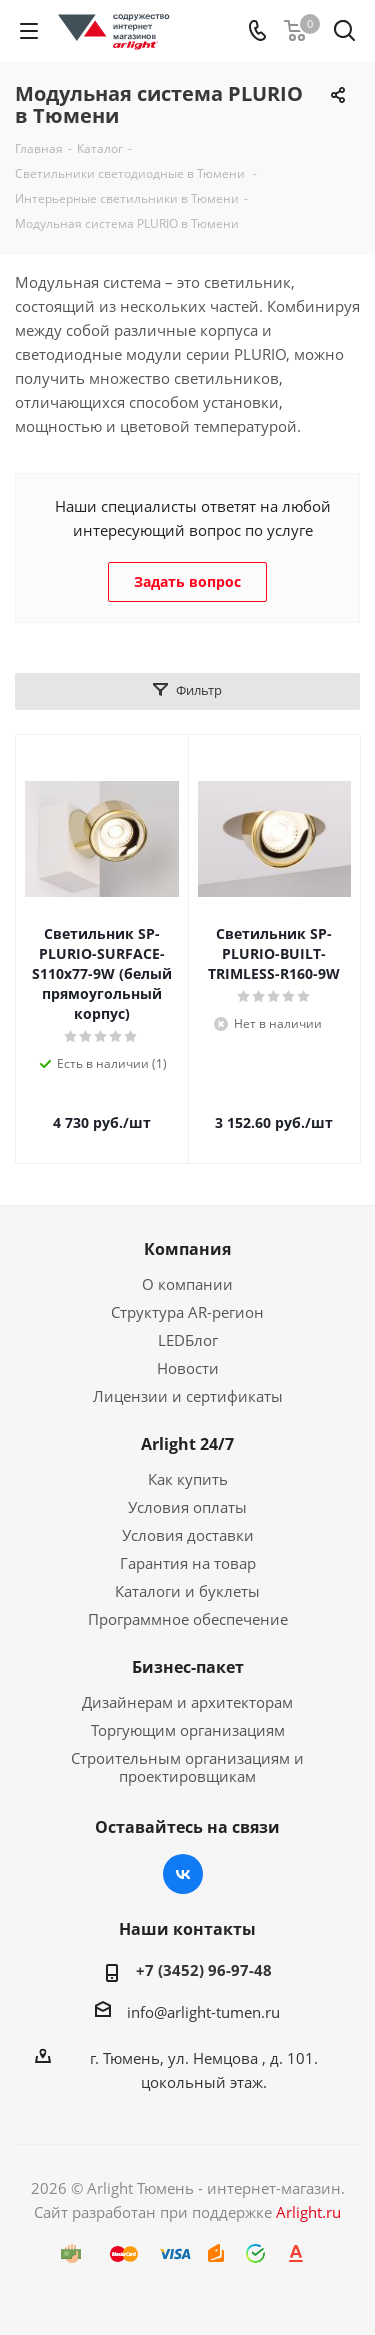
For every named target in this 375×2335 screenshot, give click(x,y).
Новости (188, 1368)
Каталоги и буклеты (187, 1591)
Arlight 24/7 (187, 1444)
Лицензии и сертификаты (188, 1396)
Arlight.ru (308, 2212)
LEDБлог (188, 1340)
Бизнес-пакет (188, 1667)
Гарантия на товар (188, 1563)
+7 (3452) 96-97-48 (204, 1970)
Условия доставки (188, 1535)
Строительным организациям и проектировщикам (187, 1767)
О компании (187, 1284)
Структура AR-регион (187, 1312)
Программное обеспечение (188, 1619)
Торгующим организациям (188, 1730)
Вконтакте (183, 1874)
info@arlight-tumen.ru (203, 2012)
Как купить (188, 1479)
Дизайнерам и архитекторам (187, 1702)
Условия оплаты (187, 1507)
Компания (187, 1249)
